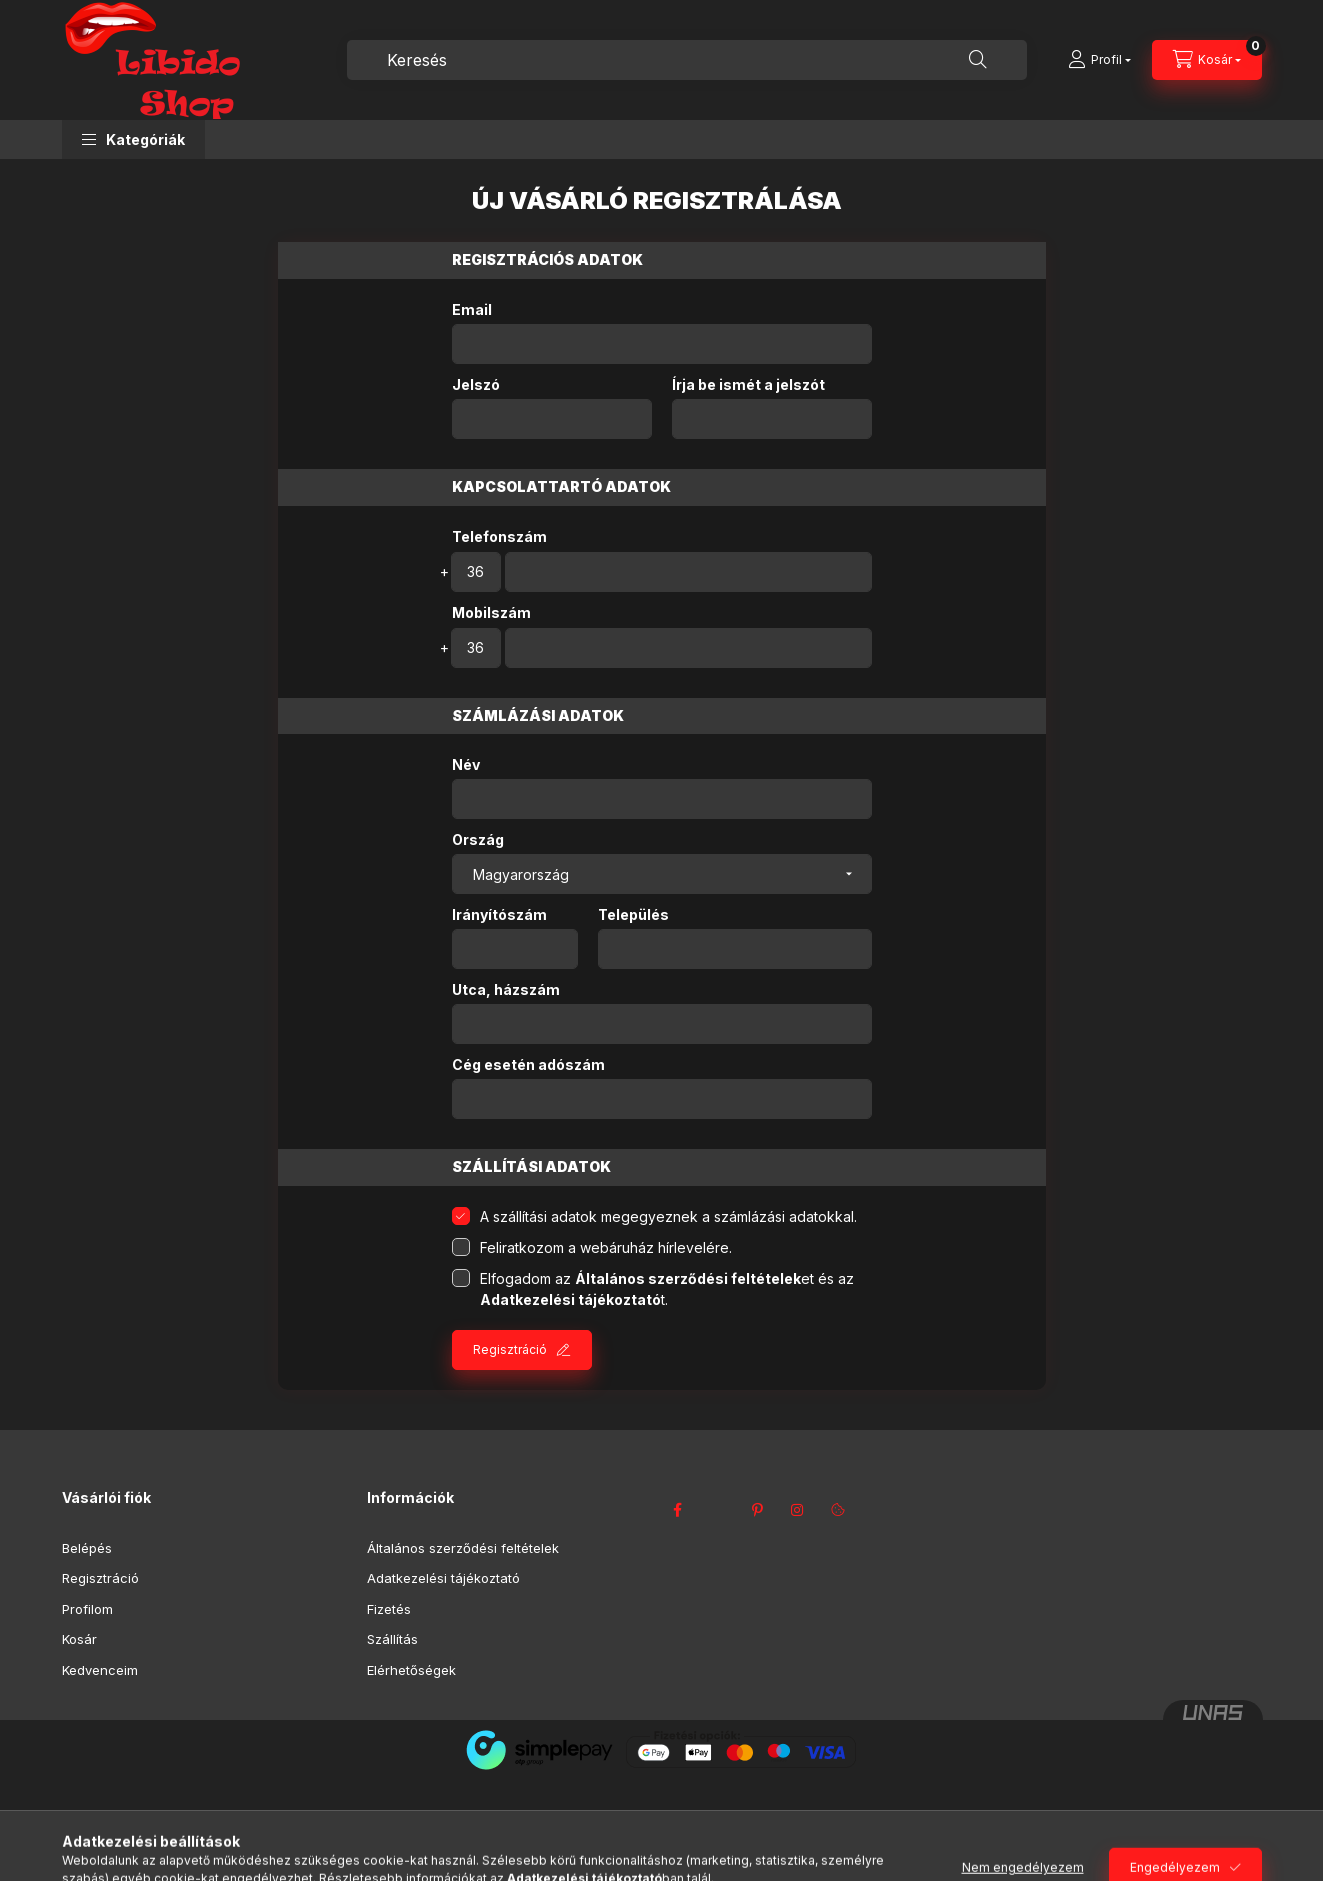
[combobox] (687, 60)
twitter (718, 1510)
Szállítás (392, 1639)
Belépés (87, 1548)
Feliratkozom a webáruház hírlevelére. (606, 1247)
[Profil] (1099, 60)
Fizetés (389, 1609)
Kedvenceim (100, 1670)
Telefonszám (499, 536)
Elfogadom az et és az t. (667, 1289)
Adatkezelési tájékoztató (443, 1578)
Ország (478, 840)
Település (633, 915)
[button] (133, 139)
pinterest (758, 1510)
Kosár (79, 1639)
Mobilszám (491, 612)
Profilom (87, 1609)
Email (472, 310)
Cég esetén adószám (528, 1065)
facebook (678, 1510)
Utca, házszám (506, 990)
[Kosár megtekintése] (1207, 60)
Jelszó (476, 385)
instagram (798, 1510)
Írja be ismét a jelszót (748, 385)
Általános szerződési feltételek (463, 1548)
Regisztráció (510, 1349)
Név (466, 765)
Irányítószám (499, 915)
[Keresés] (978, 60)
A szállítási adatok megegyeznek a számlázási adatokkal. (668, 1216)
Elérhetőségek (411, 1670)
